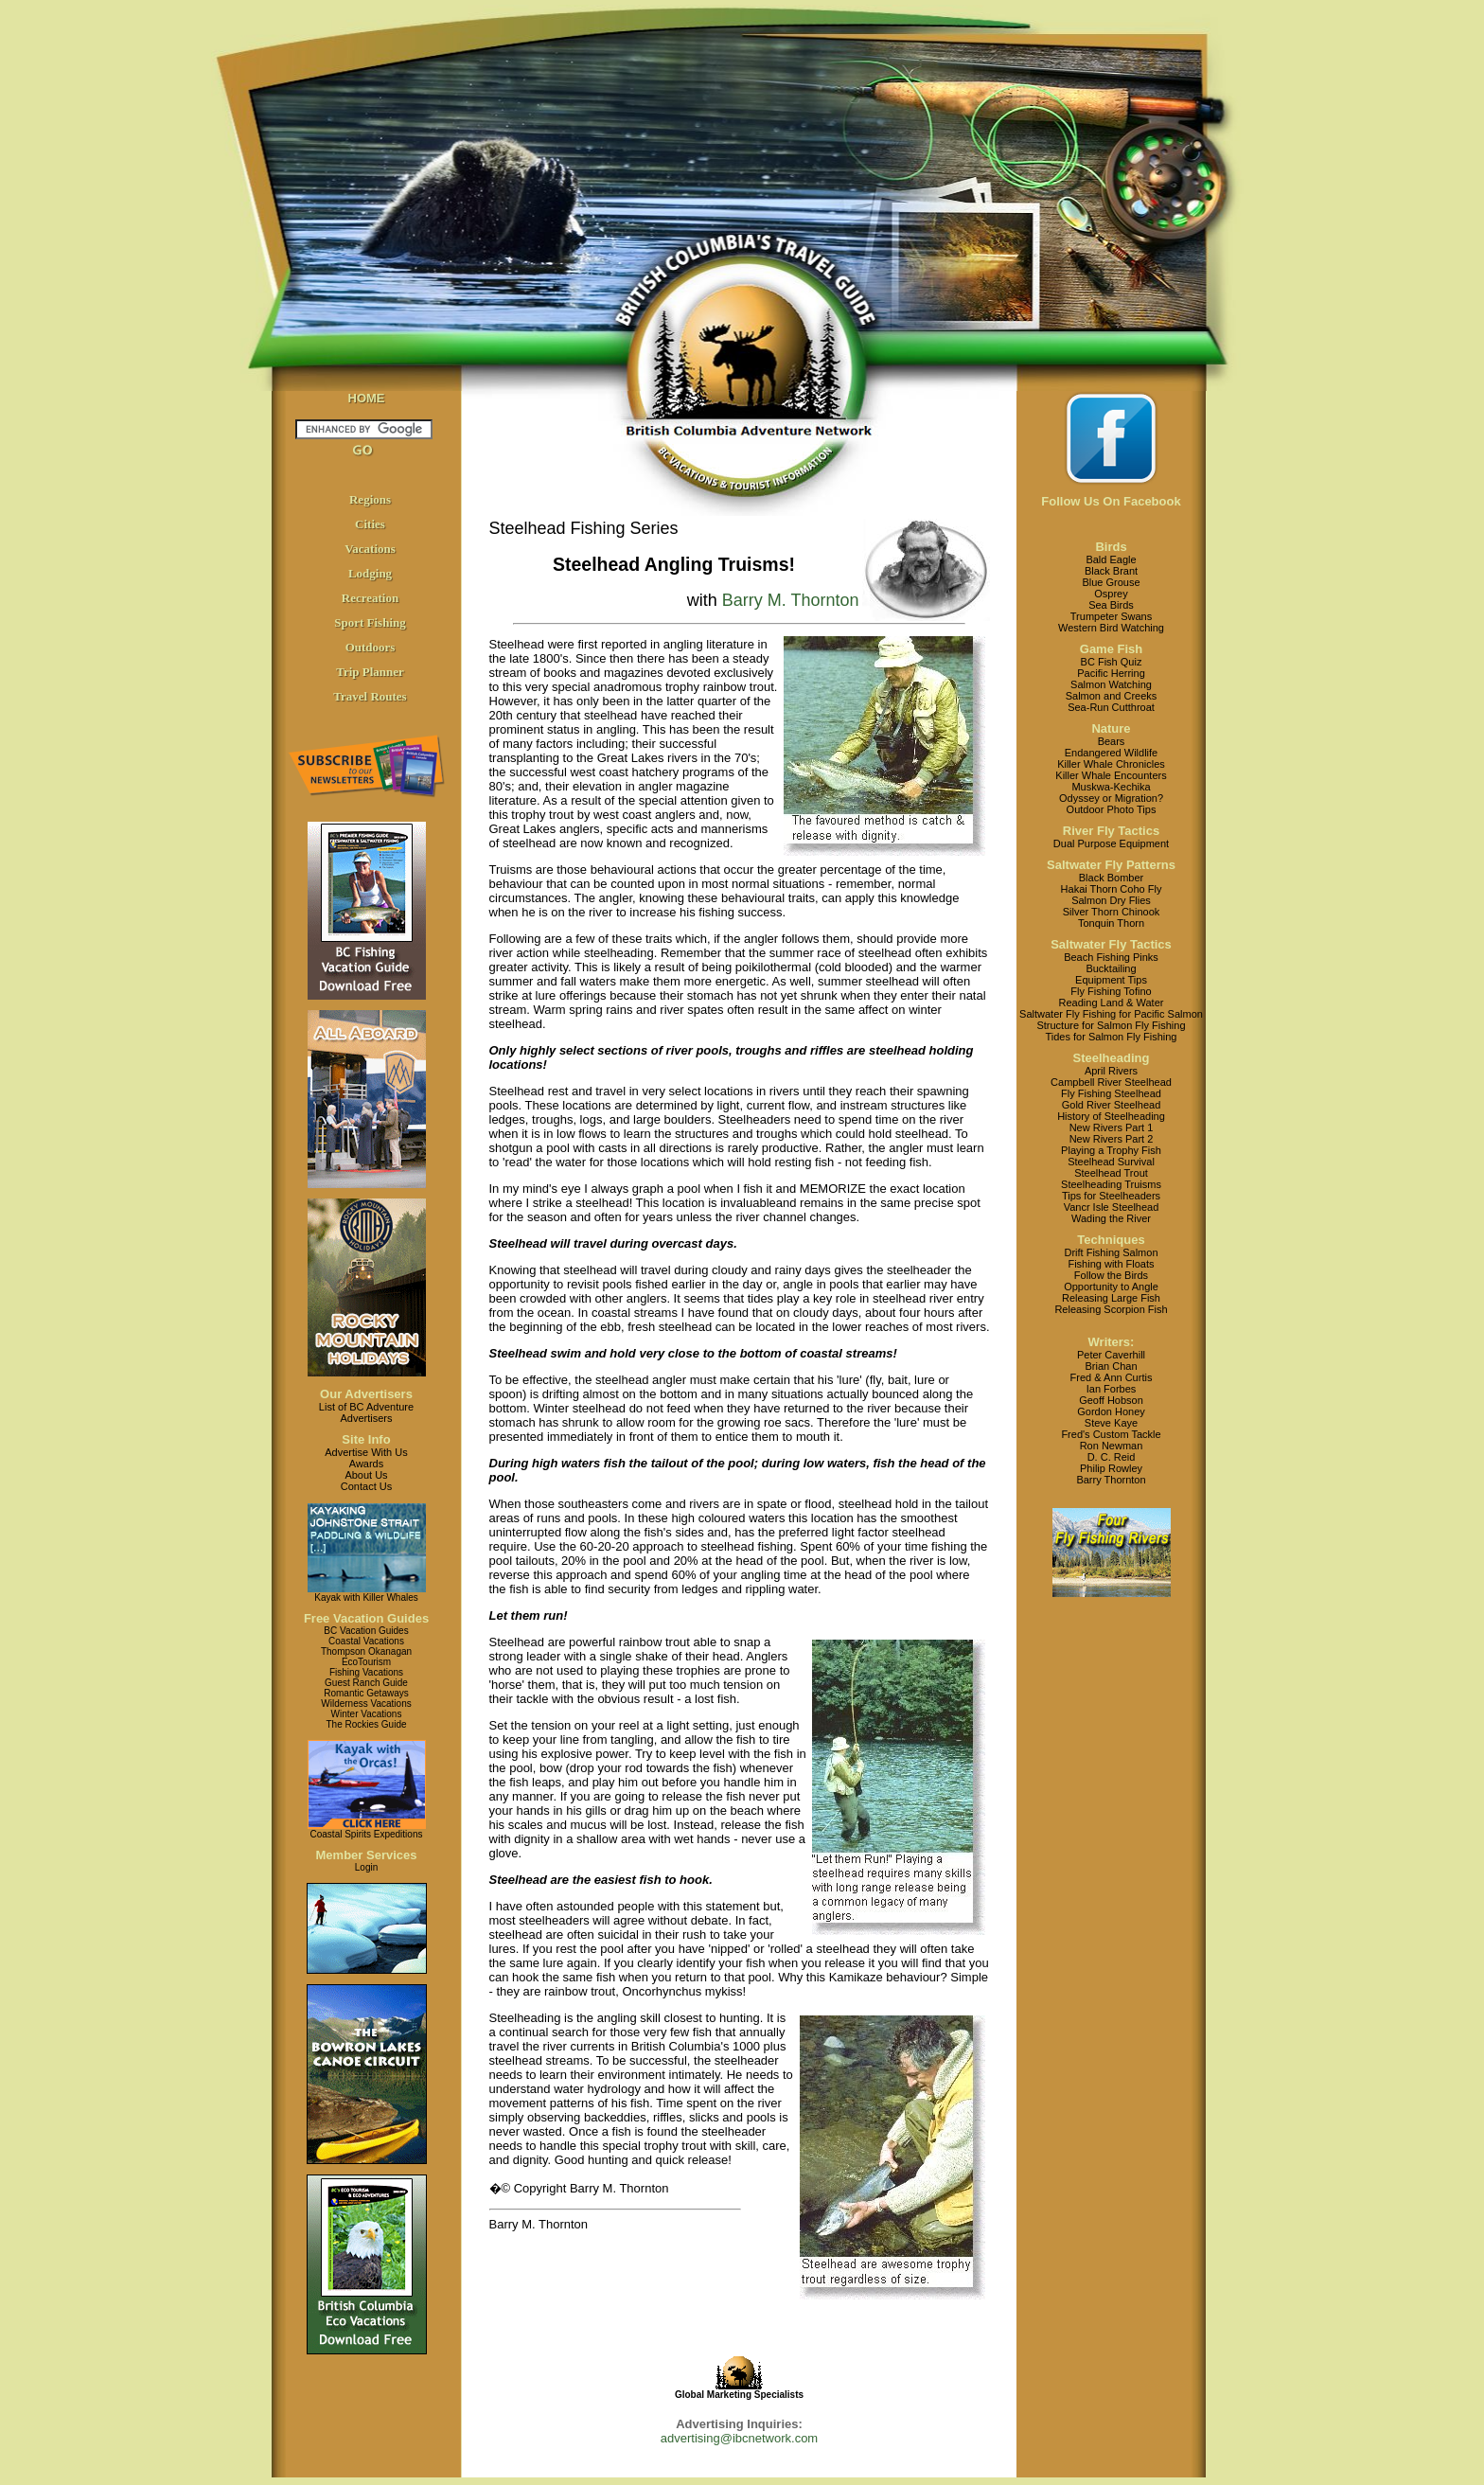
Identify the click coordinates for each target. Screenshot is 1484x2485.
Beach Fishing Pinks (1111, 957)
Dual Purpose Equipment (1111, 843)
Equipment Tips (1111, 979)
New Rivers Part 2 (1111, 1139)
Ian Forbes (1111, 1388)
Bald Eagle (1111, 559)
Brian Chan (1111, 1366)
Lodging (370, 573)
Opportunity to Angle (1111, 1286)
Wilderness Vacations (366, 1703)
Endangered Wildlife (1111, 752)
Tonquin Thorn (1111, 923)
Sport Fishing (370, 622)
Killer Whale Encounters (1110, 775)
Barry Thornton (1110, 1479)
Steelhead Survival (1111, 1161)
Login (366, 1867)
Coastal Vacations (366, 1641)
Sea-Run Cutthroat (1111, 707)
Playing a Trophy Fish (1111, 1150)
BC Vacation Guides (366, 1630)
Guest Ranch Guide (366, 1682)
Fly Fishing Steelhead (1111, 1093)
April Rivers (1111, 1070)
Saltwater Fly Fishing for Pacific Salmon (1111, 1014)
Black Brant (1111, 571)
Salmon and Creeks (1111, 695)
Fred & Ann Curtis (1111, 1377)
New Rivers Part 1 (1111, 1127)
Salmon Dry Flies (1111, 900)
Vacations (370, 548)
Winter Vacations (366, 1714)
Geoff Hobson (1111, 1400)
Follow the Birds (1111, 1275)
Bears (1111, 741)
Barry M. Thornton (790, 600)
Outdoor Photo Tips (1112, 809)
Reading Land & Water (1111, 1002)
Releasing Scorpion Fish (1110, 1309)
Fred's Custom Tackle (1110, 1434)
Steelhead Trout (1111, 1173)
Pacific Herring (1111, 673)
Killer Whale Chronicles (1111, 764)
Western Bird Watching (1111, 627)
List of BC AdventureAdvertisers (366, 1412)
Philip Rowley (1111, 1468)
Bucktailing (1111, 968)
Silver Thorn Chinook (1111, 911)
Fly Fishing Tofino (1110, 991)
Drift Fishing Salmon (1110, 1252)
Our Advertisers (366, 1394)
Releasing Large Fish (1111, 1298)
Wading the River (1111, 1218)
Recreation (370, 598)
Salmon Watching (1111, 684)
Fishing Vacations (366, 1672)
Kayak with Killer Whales (365, 1597)
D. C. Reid (1111, 1457)
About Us (365, 1475)
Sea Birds (1111, 605)
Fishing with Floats (1111, 1263)
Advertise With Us (366, 1452)
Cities (370, 524)
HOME (366, 398)
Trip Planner (370, 672)
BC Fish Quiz (1111, 661)
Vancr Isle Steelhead (1111, 1207)
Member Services (366, 1855)
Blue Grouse (1111, 582)
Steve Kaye (1111, 1423)
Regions (370, 499)
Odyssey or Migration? (1111, 798)
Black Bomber (1111, 877)
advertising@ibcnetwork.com (739, 2438)
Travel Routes (369, 696)
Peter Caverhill (1111, 1354)
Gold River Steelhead (1111, 1104)
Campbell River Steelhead (1111, 1082)
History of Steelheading (1111, 1116)
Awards (366, 1463)
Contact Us (366, 1486)
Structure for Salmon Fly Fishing (1110, 1025)
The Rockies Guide (366, 1724)
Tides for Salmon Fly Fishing (1111, 1036)
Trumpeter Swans (1111, 616)
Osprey (1110, 593)
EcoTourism (366, 1662)
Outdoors (370, 647)
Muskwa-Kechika (1110, 786)
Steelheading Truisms (1111, 1184)
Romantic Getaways (366, 1693)
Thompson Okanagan (366, 1651)
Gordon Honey (1111, 1411)
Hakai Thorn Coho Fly (1111, 889)
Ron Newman (1111, 1445)
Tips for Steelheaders (1111, 1195)
